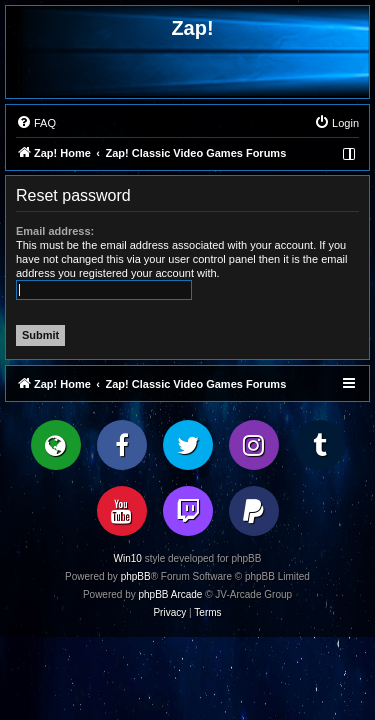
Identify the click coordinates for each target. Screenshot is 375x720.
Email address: (55, 231)
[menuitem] (36, 123)
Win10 (128, 558)
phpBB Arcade (171, 594)
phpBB (136, 576)
